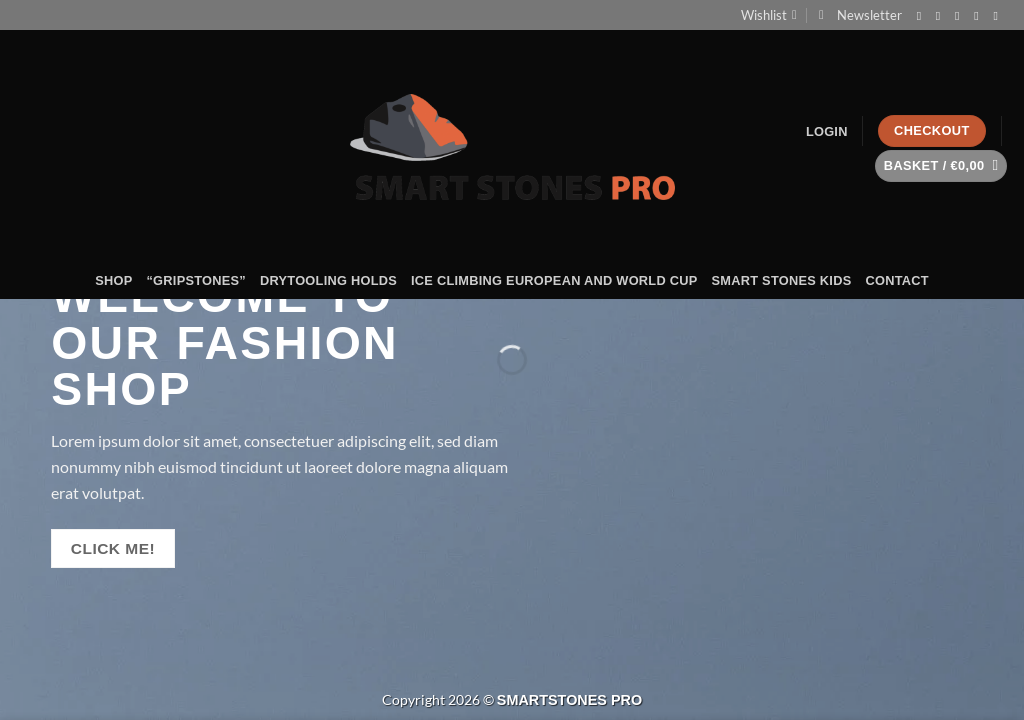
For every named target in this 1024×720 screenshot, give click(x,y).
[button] (860, 15)
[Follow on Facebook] (923, 16)
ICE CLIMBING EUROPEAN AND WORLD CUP (554, 280)
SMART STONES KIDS (782, 280)
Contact (896, 280)
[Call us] (980, 16)
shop (113, 280)
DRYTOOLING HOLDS (328, 280)
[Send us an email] (961, 16)
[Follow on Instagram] (942, 16)
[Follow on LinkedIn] (999, 16)
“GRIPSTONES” (196, 280)
